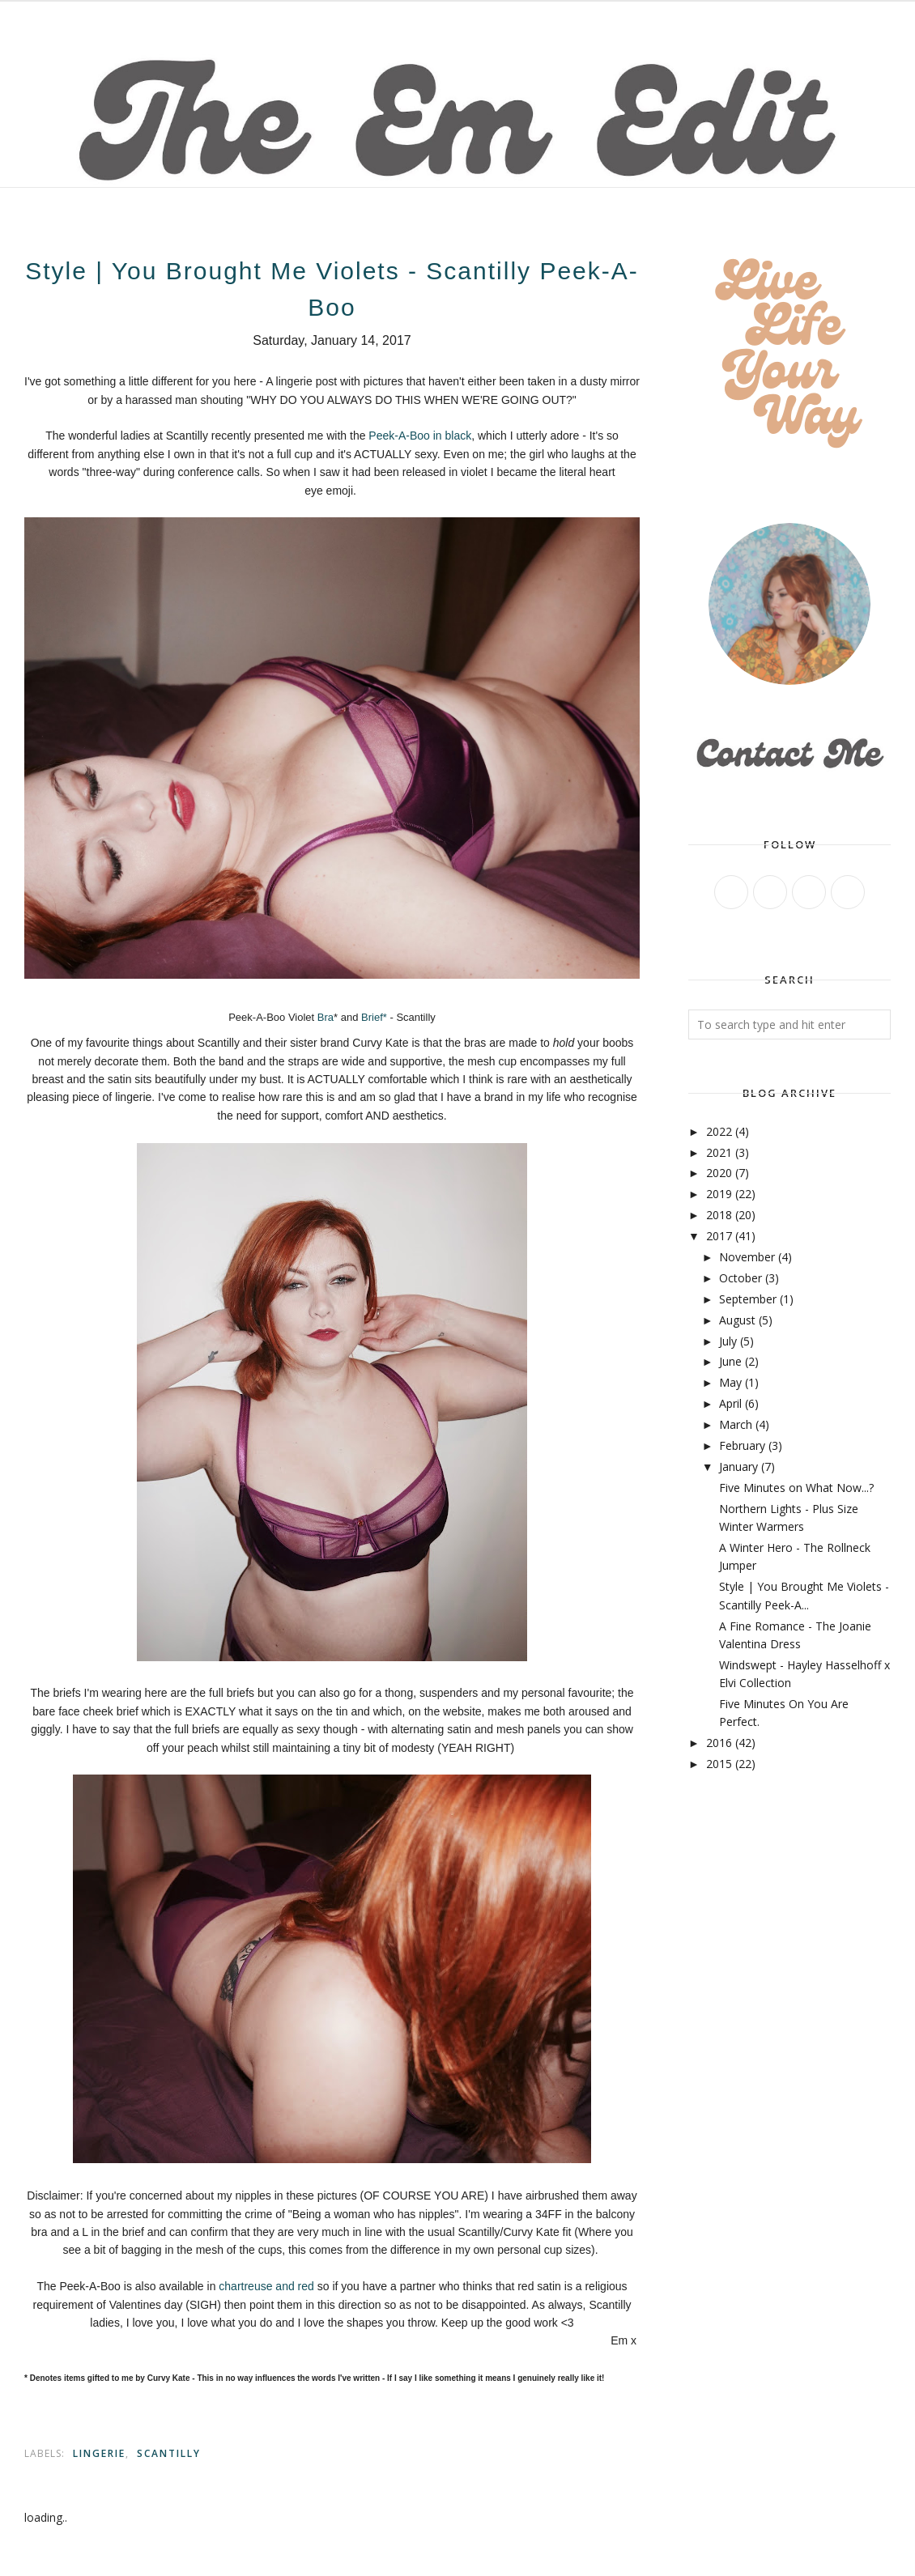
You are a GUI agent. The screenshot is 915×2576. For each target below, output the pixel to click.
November (747, 1257)
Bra (324, 1017)
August (737, 1320)
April (730, 1403)
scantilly (169, 2453)
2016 (719, 1742)
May (730, 1382)
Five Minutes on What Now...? (796, 1487)
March (735, 1424)
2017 (719, 1235)
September (748, 1299)
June (730, 1361)
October (740, 1278)
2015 (719, 1763)
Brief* (375, 1017)
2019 (719, 1193)
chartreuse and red (266, 2286)
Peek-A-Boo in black (419, 435)
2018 (719, 1214)
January (738, 1466)
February (742, 1445)
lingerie (99, 2453)
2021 (719, 1152)
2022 (719, 1131)
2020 (719, 1172)
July (728, 1341)
